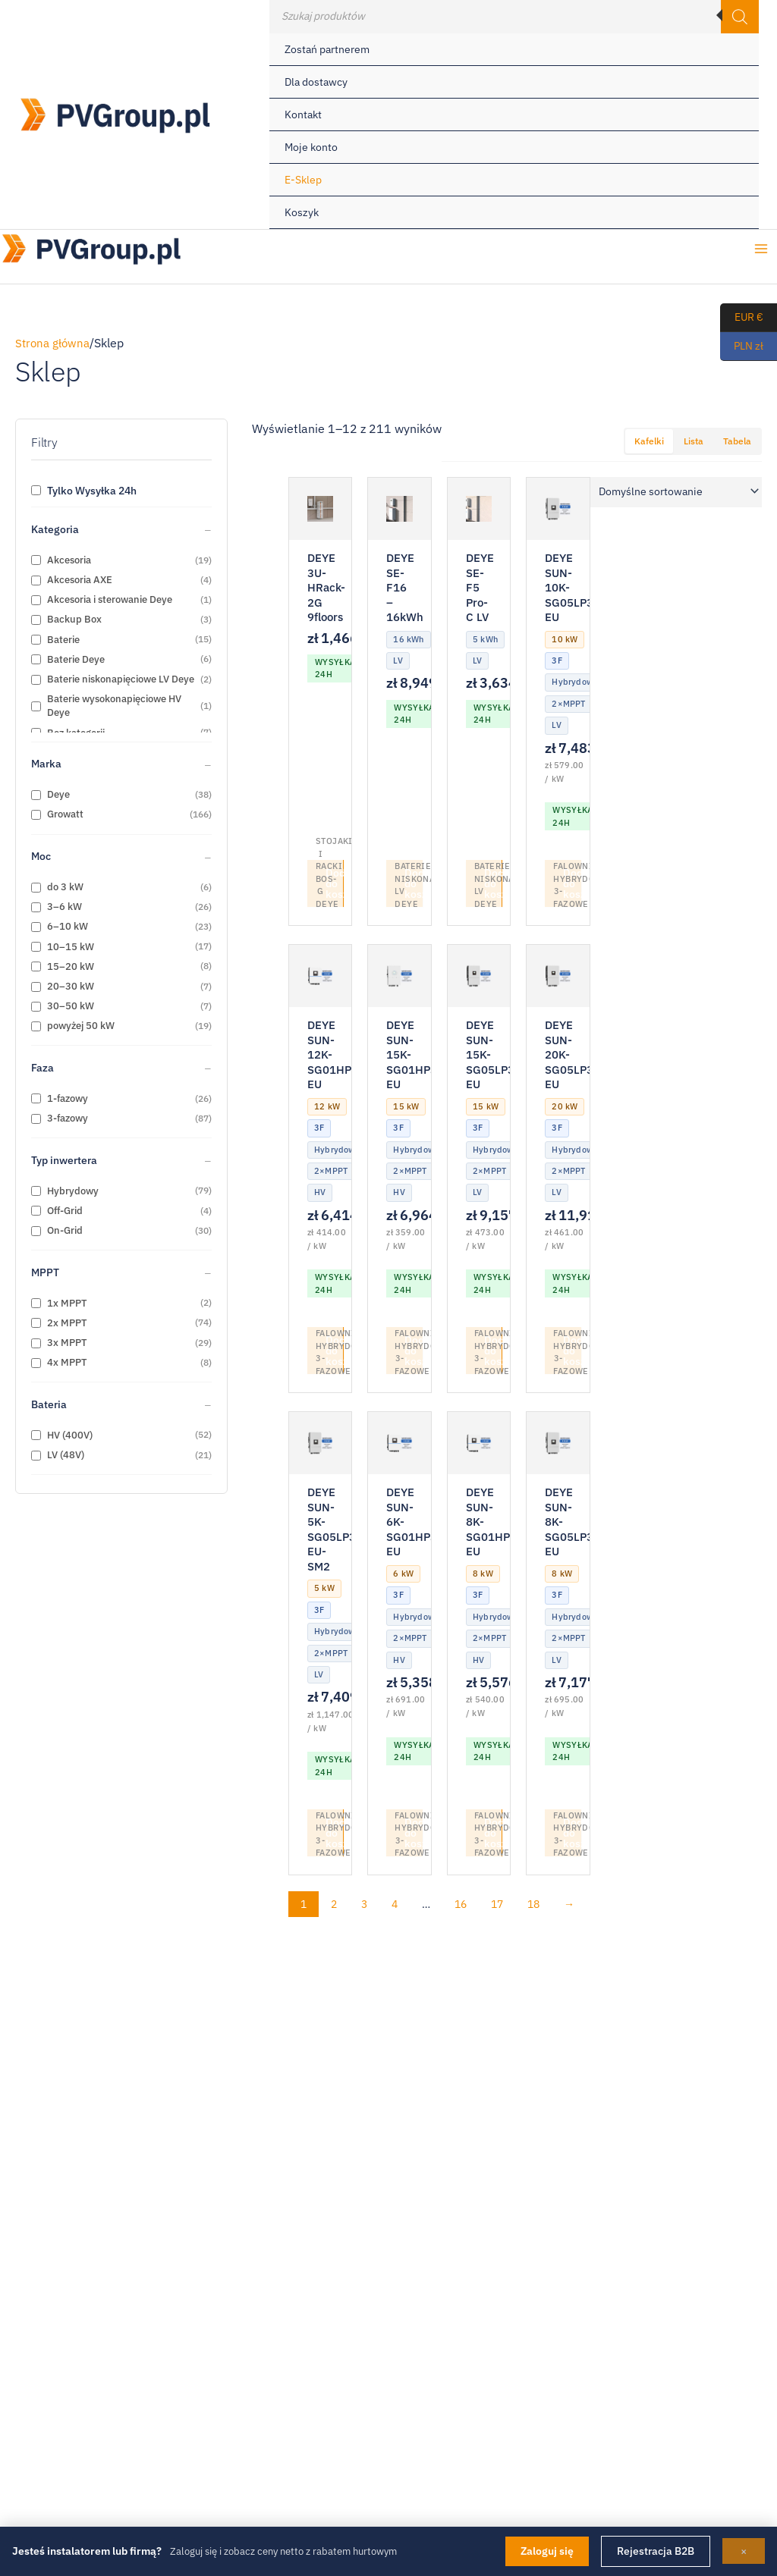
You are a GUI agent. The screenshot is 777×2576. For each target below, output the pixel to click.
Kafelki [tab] (649, 441)
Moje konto (311, 147)
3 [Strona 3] (364, 1907)
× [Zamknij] (744, 2551)
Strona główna (54, 342)
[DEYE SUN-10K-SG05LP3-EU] (558, 509)
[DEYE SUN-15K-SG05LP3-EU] (479, 977)
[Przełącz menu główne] (761, 251)
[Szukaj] (740, 16)
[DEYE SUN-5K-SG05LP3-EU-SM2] (320, 1445)
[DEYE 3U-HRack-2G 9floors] (320, 509)
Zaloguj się (547, 2551)
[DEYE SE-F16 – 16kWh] (399, 509)
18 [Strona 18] (533, 1907)
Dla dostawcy (316, 82)
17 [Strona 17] (497, 1907)
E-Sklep (303, 180)
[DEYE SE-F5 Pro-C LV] (479, 509)
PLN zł (741, 346)
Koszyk (302, 212)
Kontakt (303, 114)
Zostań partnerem (327, 49)
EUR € (741, 317)
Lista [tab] (693, 441)
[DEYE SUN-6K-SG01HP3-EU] (399, 1445)
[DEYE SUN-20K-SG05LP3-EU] (558, 977)
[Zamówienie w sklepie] (676, 492)
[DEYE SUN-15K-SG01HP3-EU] (399, 977)
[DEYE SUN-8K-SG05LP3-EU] (558, 1445)
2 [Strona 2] (334, 1907)
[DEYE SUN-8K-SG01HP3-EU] (479, 1445)
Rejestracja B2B (655, 2551)
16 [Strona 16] (461, 1907)
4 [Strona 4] (395, 1907)
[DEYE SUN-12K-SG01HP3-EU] (320, 977)
